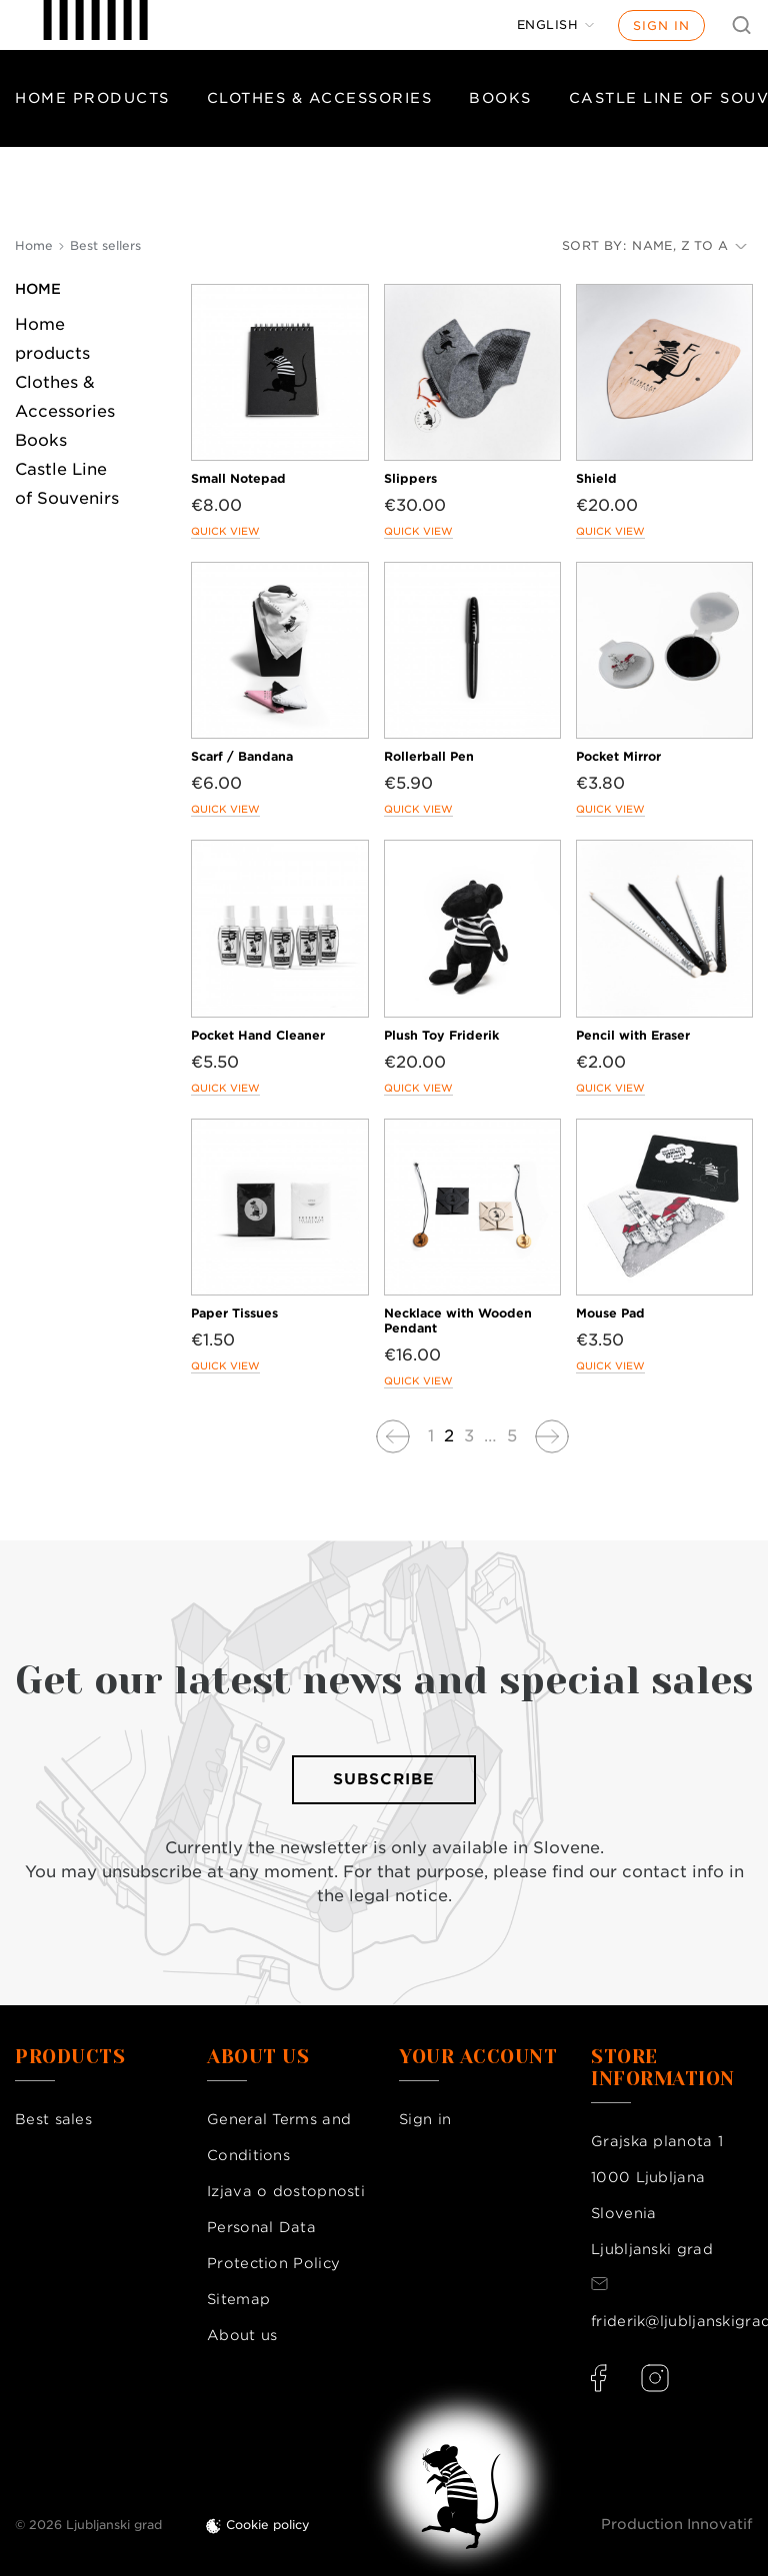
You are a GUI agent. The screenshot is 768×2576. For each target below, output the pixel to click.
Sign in (661, 25)
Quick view (225, 531)
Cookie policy (268, 2524)
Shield (596, 478)
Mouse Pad (610, 1312)
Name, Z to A (689, 245)
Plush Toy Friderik (441, 1035)
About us (242, 2335)
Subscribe (384, 1779)
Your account (478, 2057)
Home (38, 289)
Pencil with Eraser (633, 1035)
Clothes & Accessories (320, 98)
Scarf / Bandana (242, 756)
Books (500, 98)
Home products (92, 98)
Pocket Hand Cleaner (258, 1035)
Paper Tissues (234, 1312)
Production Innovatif (677, 2524)
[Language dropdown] (556, 25)
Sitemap (238, 2299)
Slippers (410, 478)
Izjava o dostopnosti (286, 2191)
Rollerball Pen (429, 756)
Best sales (53, 2119)
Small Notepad (238, 478)
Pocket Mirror (618, 756)
